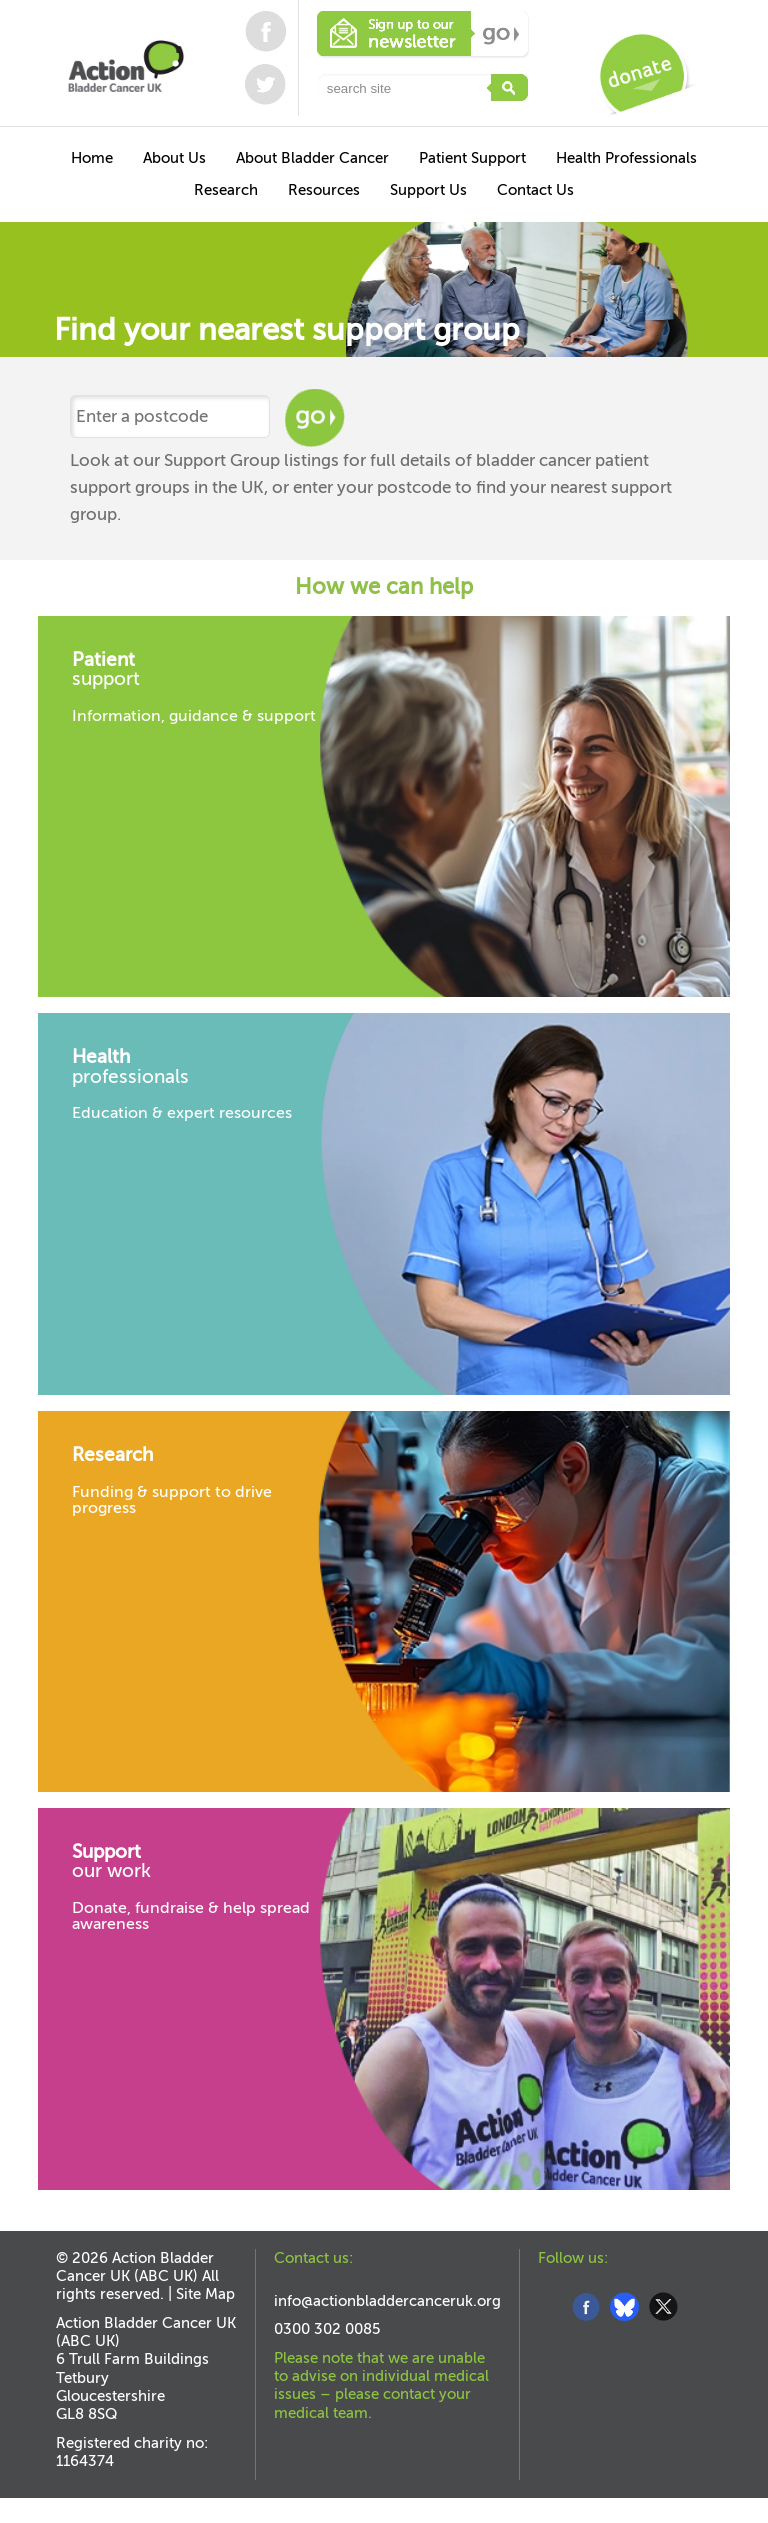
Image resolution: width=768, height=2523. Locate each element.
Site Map (205, 2294)
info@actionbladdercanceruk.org (387, 2301)
